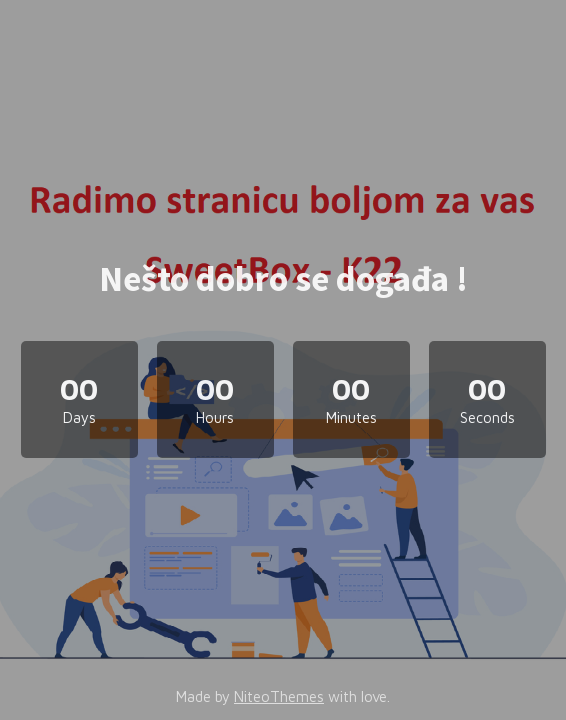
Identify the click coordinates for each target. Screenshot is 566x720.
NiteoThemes (279, 696)
